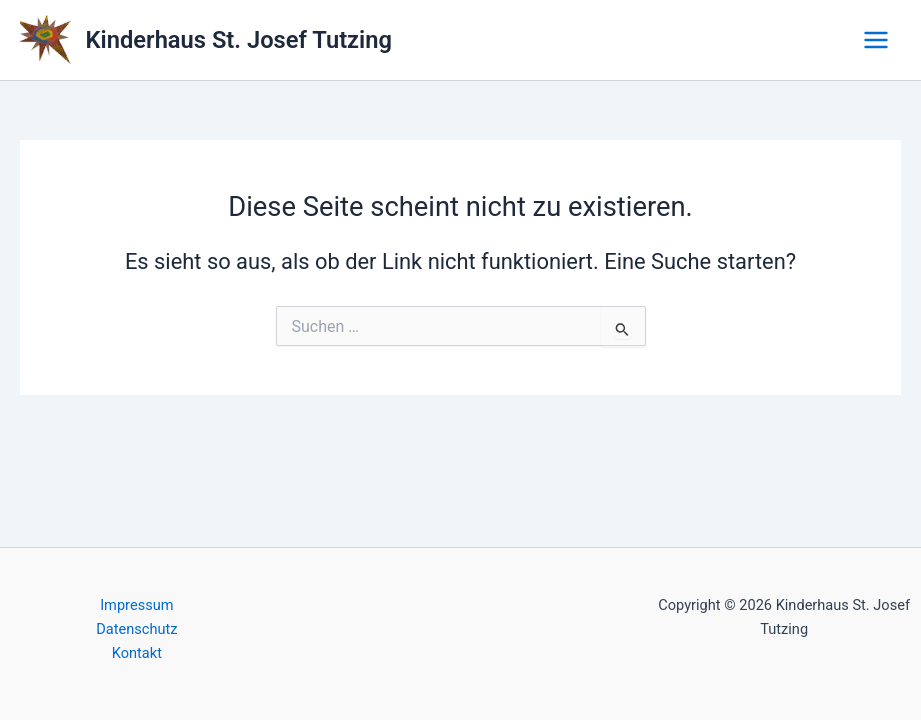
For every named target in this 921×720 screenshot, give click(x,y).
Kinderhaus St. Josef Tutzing (239, 40)
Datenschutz (136, 629)
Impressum (136, 605)
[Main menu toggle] (876, 40)
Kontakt (137, 653)
